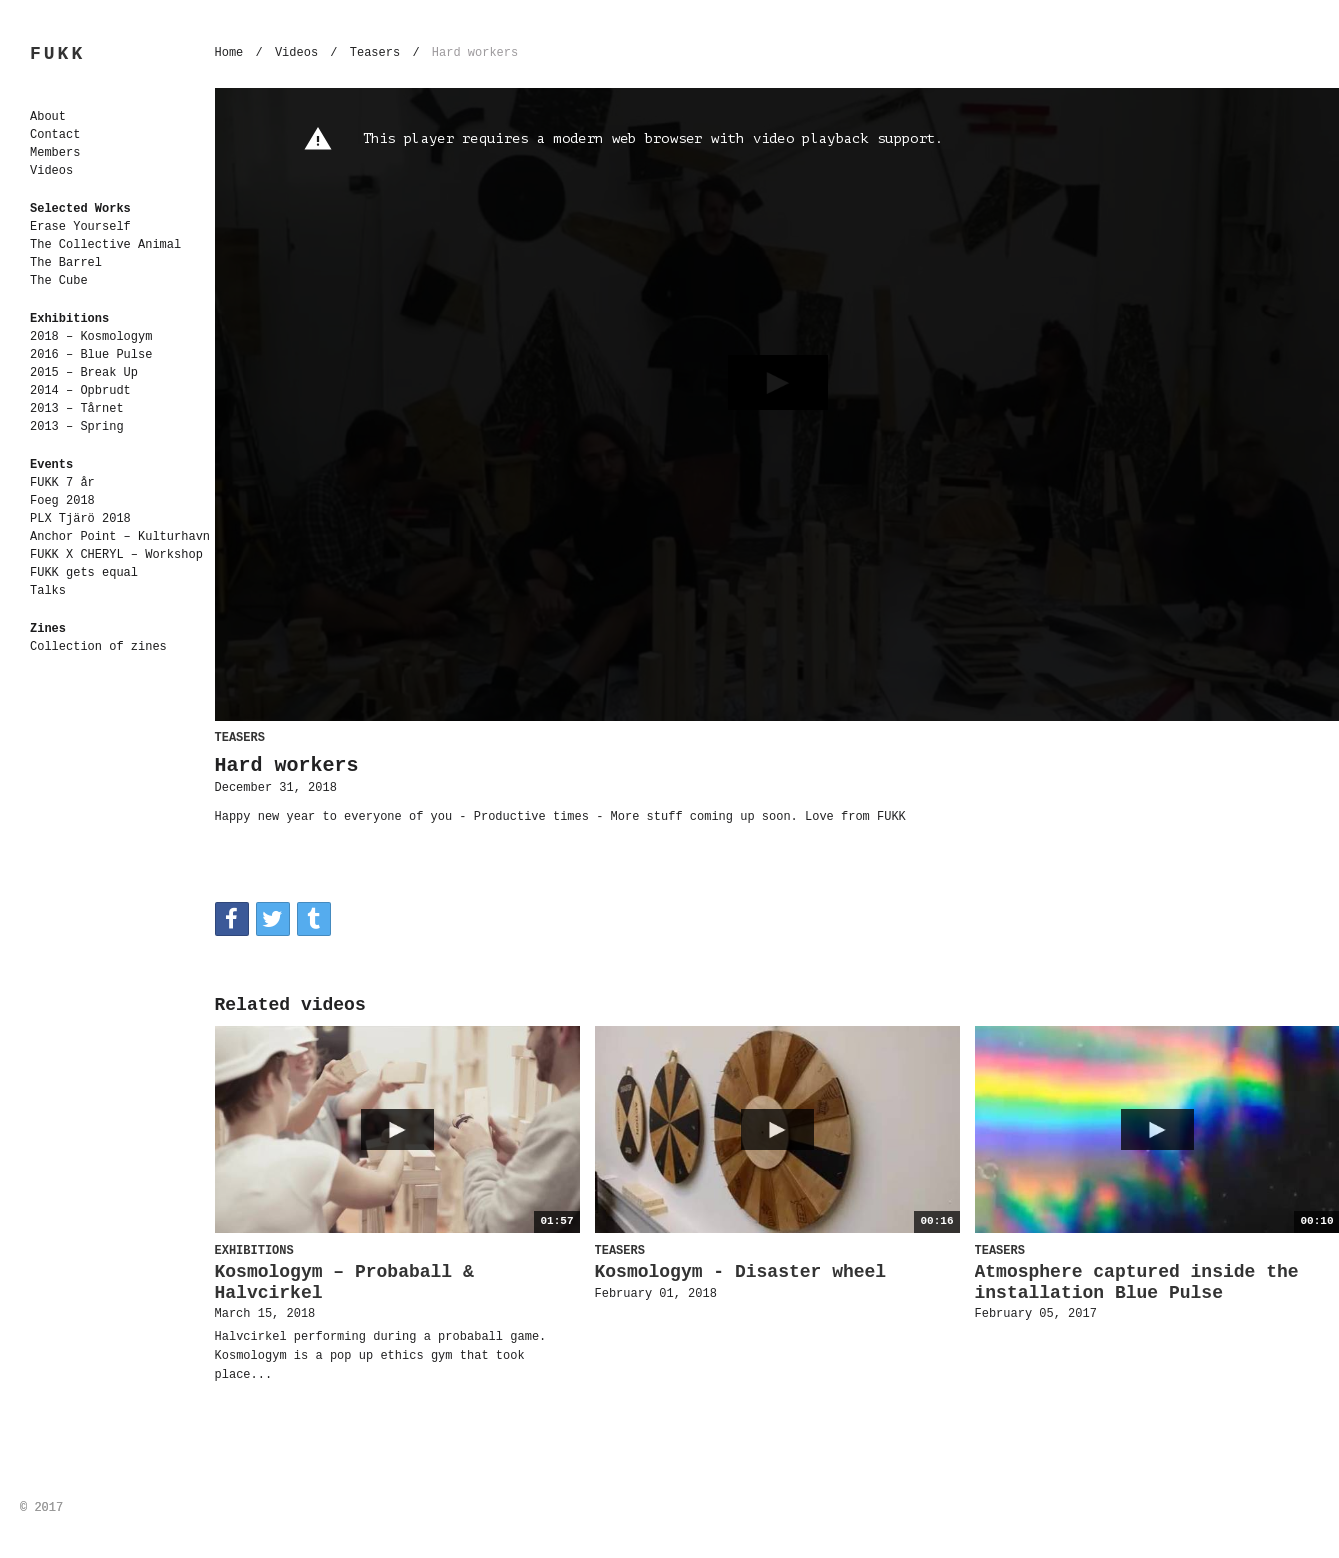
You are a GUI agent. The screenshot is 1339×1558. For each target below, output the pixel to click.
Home (229, 53)
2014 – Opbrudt (80, 391)
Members (55, 153)
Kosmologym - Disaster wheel (741, 1272)
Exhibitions (69, 319)
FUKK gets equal (84, 573)
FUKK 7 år (62, 483)
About (48, 117)
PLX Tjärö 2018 (80, 519)
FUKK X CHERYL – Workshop (116, 555)
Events (51, 465)
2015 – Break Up (84, 373)
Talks (48, 591)
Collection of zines (98, 647)
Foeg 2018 (62, 501)
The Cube (59, 281)
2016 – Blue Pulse (91, 355)
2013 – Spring (77, 427)
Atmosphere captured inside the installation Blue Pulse (1137, 1282)
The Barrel (66, 263)
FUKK (57, 54)
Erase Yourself (80, 227)
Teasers (375, 53)
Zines (48, 629)
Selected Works (80, 209)
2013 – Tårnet (77, 409)
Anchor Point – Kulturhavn (120, 537)
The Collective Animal (105, 245)
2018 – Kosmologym (91, 337)
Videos (51, 171)
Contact (55, 135)
